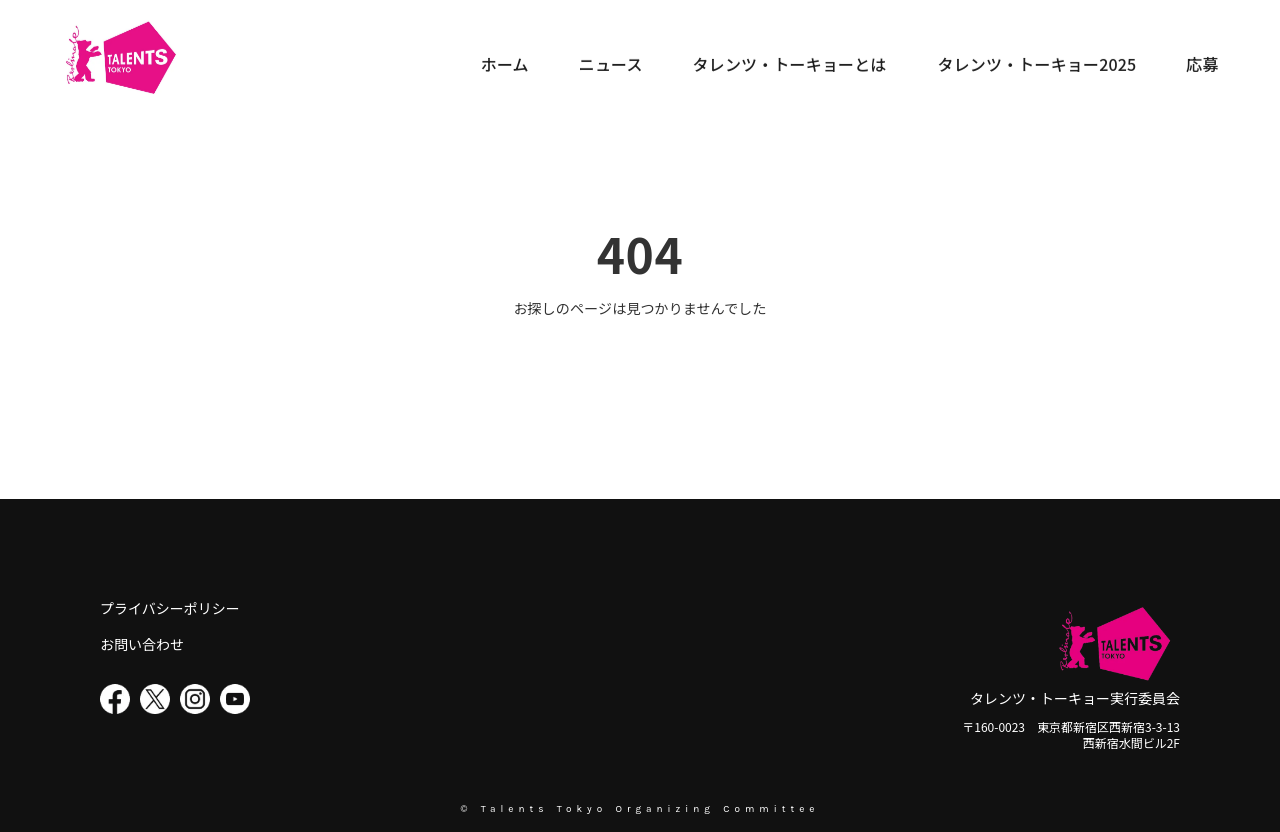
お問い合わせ (142, 644)
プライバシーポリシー (170, 608)
